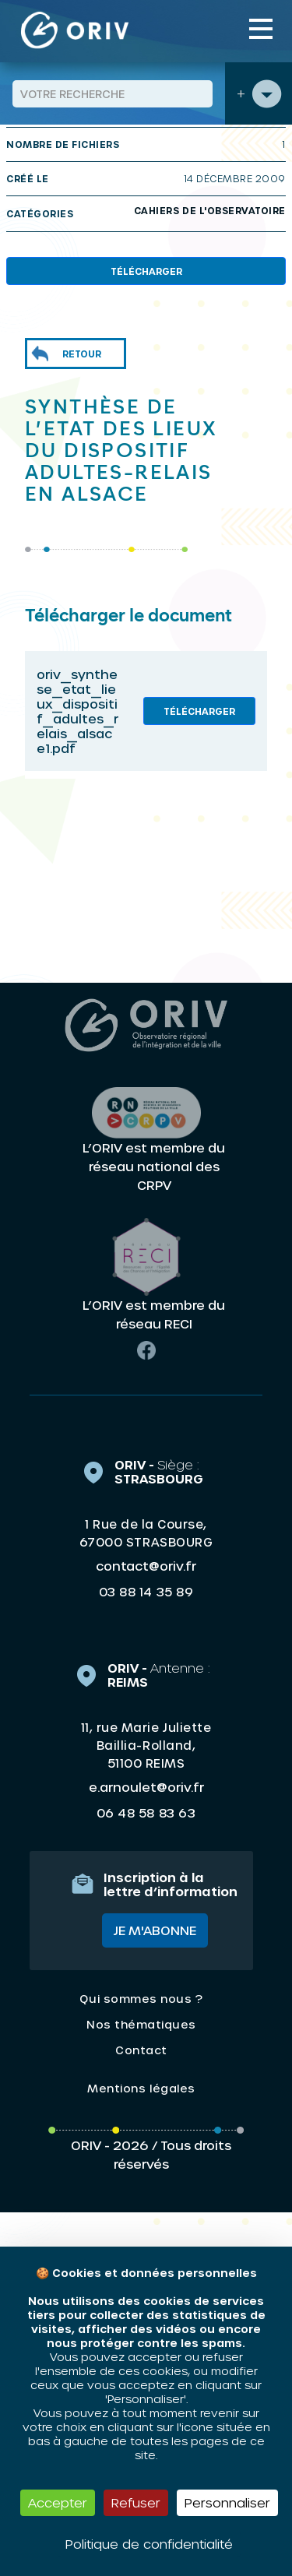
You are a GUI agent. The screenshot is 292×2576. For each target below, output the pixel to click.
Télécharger (146, 271)
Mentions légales (141, 2088)
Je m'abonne (155, 1930)
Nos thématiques (141, 2024)
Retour (81, 353)
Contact (141, 2050)
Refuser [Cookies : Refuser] (135, 2502)
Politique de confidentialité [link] (149, 2543)
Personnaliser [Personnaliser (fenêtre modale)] (227, 2502)
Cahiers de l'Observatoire (210, 210)
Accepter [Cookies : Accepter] (57, 2502)
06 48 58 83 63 (146, 1813)
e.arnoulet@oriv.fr (146, 1786)
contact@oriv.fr (146, 1565)
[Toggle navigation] (261, 29)
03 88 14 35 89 (146, 1592)
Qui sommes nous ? (140, 1998)
